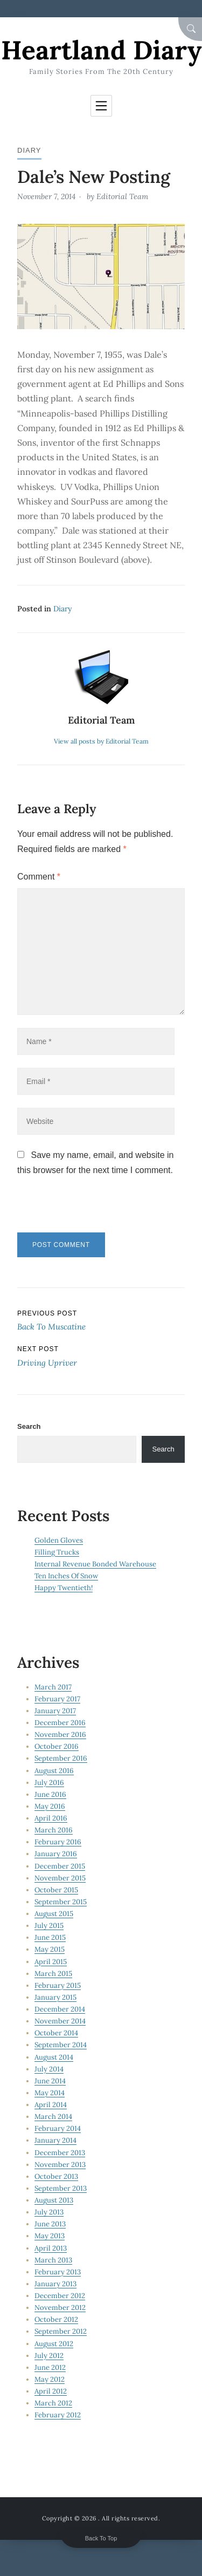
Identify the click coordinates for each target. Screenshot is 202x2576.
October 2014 (56, 2032)
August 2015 (53, 1913)
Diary (29, 150)
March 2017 (53, 1687)
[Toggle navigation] (101, 106)
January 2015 (55, 1997)
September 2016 (60, 1758)
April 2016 (50, 1818)
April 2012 (50, 2391)
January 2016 (55, 1853)
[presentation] (91, 1209)
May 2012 (49, 2379)
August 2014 (53, 2057)
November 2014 (60, 2021)
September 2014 (60, 2044)
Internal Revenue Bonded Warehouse (95, 1564)
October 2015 (56, 1889)
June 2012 (50, 2367)
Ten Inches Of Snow (66, 1575)
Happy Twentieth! (63, 1587)
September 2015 (60, 1901)
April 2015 (50, 1961)
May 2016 (49, 1806)
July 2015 (49, 1925)
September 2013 (60, 2188)
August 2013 (53, 2200)
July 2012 (49, 2355)
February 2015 (57, 1985)
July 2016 (49, 1782)
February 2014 (57, 2128)
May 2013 (49, 2235)
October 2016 (56, 1746)
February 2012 (57, 2415)
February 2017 (57, 1698)
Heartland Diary (101, 49)
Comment (38, 876)
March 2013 (53, 2260)
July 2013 (49, 2212)
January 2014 (55, 2140)
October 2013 (56, 2176)
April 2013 (50, 2248)
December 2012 (59, 2295)
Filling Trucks (56, 1552)
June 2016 (50, 1794)
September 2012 (60, 2331)
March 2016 (53, 1830)
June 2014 (50, 2081)
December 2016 (60, 1722)
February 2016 (57, 1841)
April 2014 (50, 2104)
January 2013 (55, 2283)
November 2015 (60, 1878)
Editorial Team (122, 196)
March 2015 (53, 1973)
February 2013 (57, 2272)
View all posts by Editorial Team (101, 741)
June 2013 (50, 2224)
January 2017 (55, 1710)
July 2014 (49, 2069)
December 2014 (59, 2009)
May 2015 (49, 1949)
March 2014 (53, 2116)
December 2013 (59, 2152)
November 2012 (60, 2307)
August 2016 (54, 1770)
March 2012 (53, 2403)
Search (28, 1426)
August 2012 (53, 2343)
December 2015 (59, 1866)
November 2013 (60, 2164)
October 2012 (56, 2319)
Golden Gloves (58, 1540)
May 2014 (49, 2092)
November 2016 (60, 1734)
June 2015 (50, 1937)
